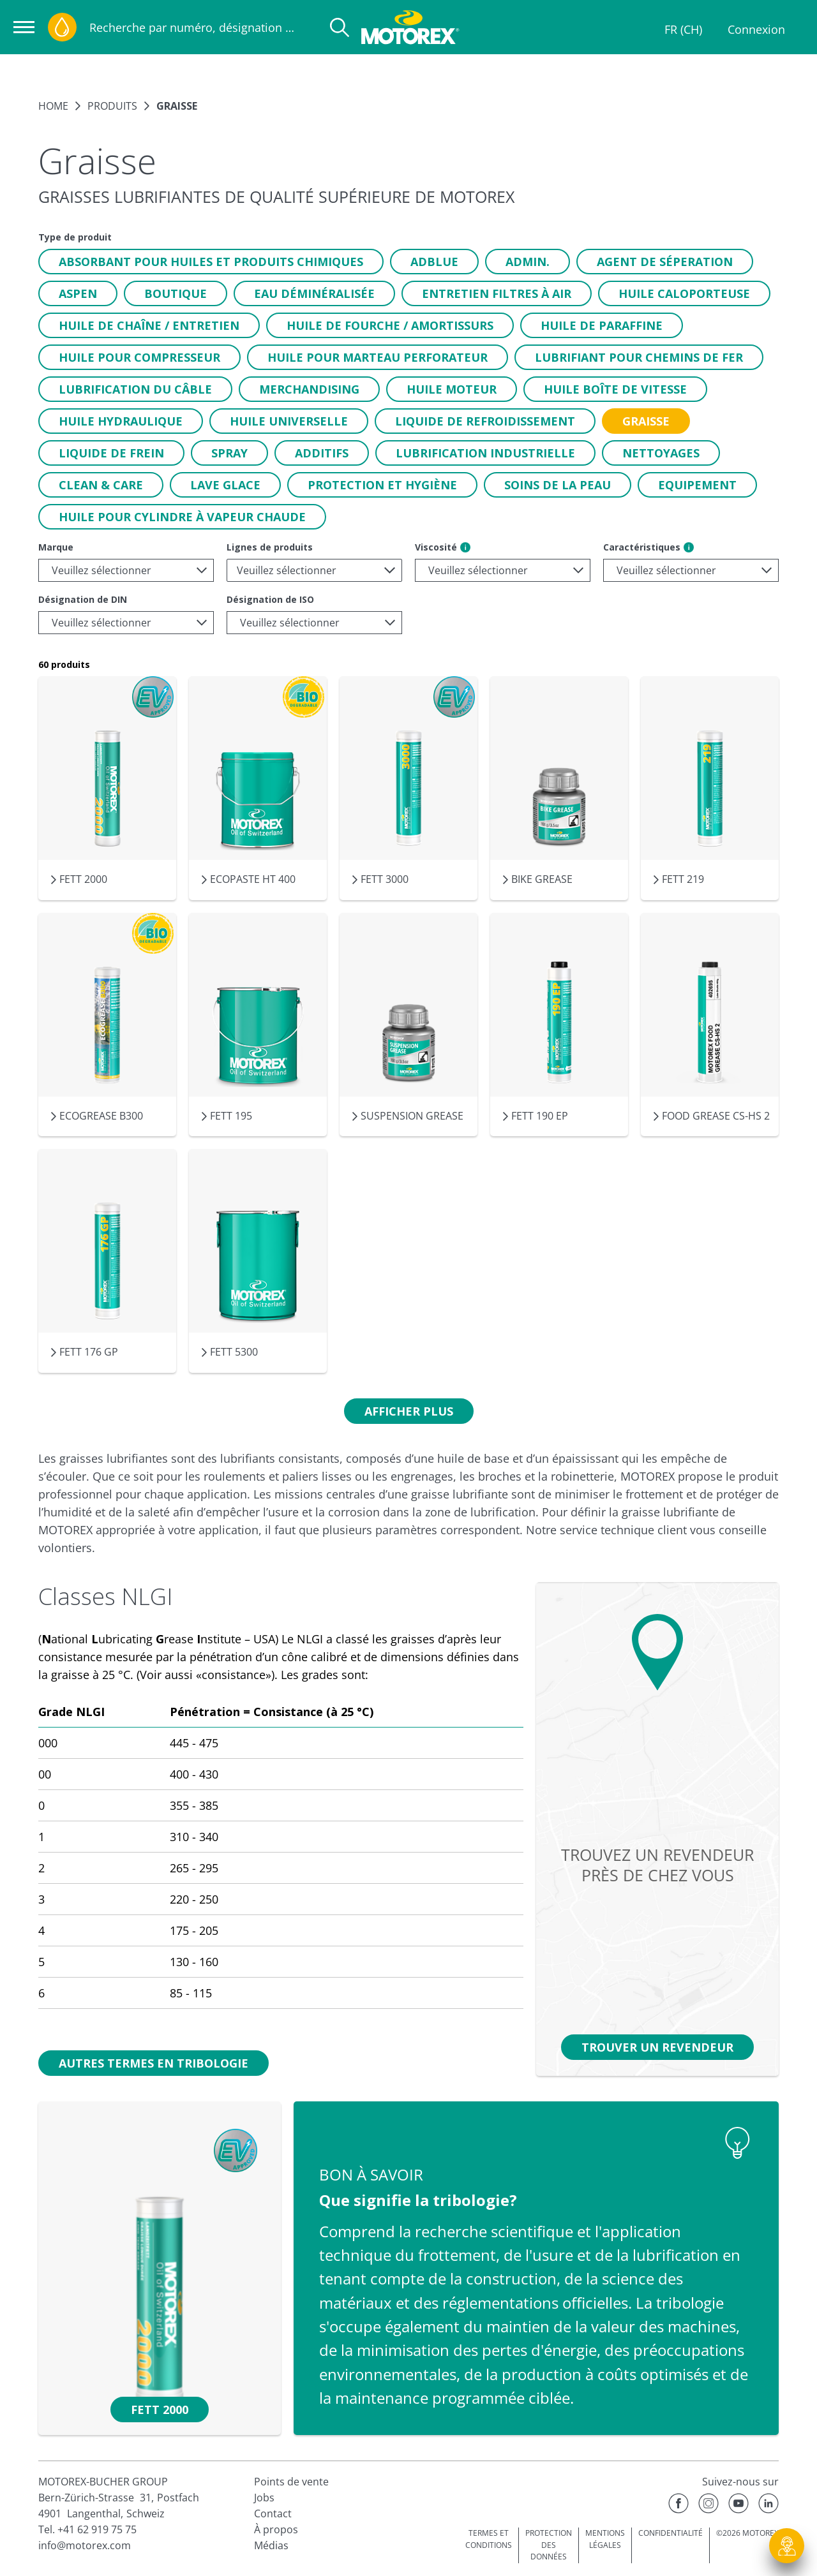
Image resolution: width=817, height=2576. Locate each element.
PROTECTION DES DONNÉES (548, 2545)
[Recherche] (339, 27)
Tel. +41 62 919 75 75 (87, 2529)
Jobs (264, 2498)
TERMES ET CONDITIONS (488, 2539)
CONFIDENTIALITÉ (670, 2533)
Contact (273, 2513)
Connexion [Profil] (756, 29)
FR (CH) (683, 29)
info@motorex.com (84, 2545)
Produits (112, 106)
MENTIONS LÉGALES (605, 2539)
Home (53, 106)
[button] (211, 261)
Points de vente (291, 2482)
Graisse (176, 106)
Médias (271, 2545)
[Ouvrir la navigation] (24, 27)
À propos (276, 2529)
